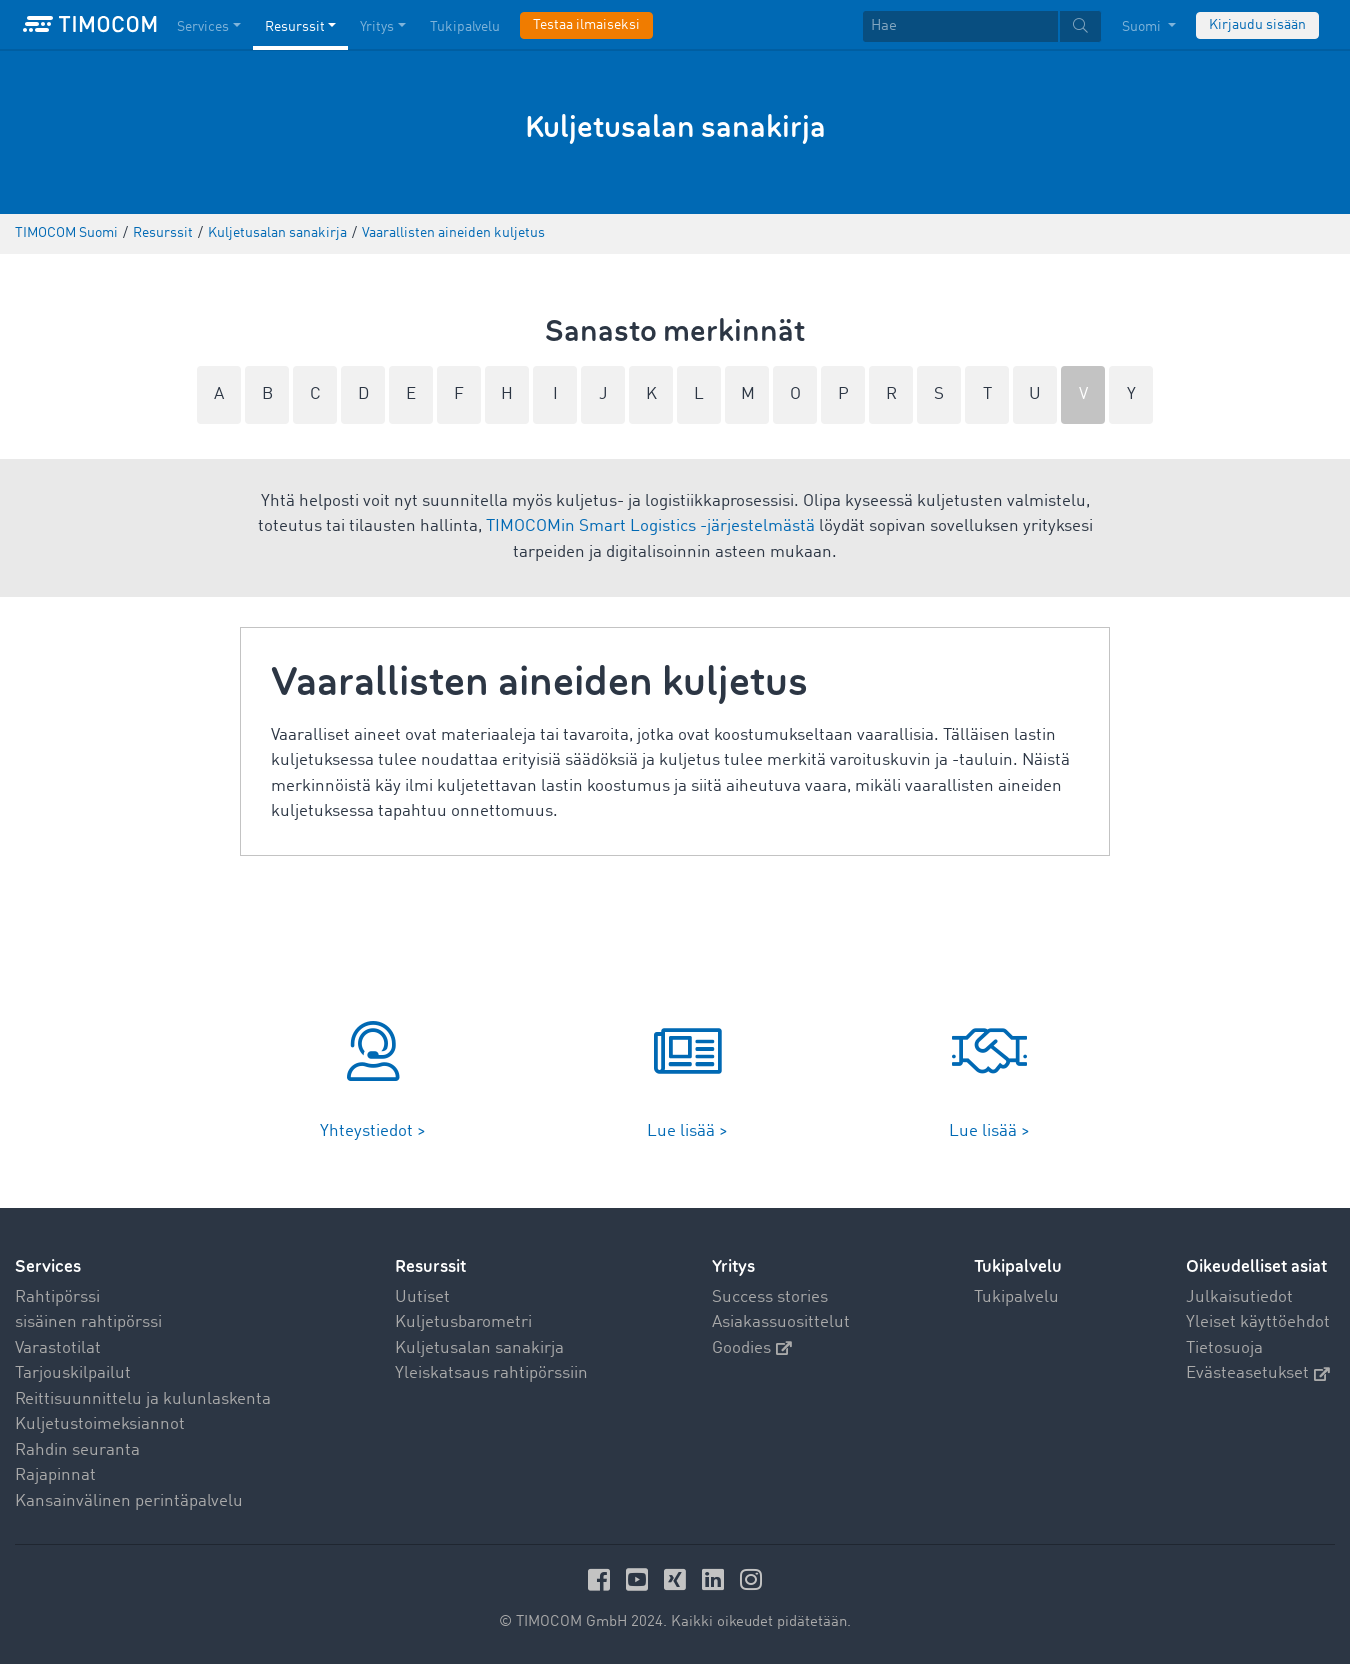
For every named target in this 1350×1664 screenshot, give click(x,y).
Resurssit (430, 1266)
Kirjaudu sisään (1257, 25)
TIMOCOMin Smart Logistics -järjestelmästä (650, 526)
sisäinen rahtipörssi (88, 1322)
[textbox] (982, 26)
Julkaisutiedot (1239, 1297)
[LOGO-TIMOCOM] (90, 25)
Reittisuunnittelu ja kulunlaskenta (143, 1399)
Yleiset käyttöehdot (1258, 1322)
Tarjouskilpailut (73, 1373)
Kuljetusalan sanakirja (479, 1348)
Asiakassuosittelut (781, 1322)
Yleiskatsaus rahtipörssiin (491, 1373)
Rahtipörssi (57, 1297)
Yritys (733, 1266)
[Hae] (960, 26)
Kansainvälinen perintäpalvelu (129, 1501)
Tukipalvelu (1016, 1297)
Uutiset (422, 1297)
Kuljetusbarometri (463, 1322)
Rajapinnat (55, 1475)
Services (48, 1266)
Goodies (752, 1348)
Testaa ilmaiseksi (586, 25)
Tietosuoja (1224, 1348)
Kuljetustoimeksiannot (100, 1424)
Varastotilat (58, 1348)
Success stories (770, 1297)
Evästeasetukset (1258, 1373)
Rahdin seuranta (77, 1450)
